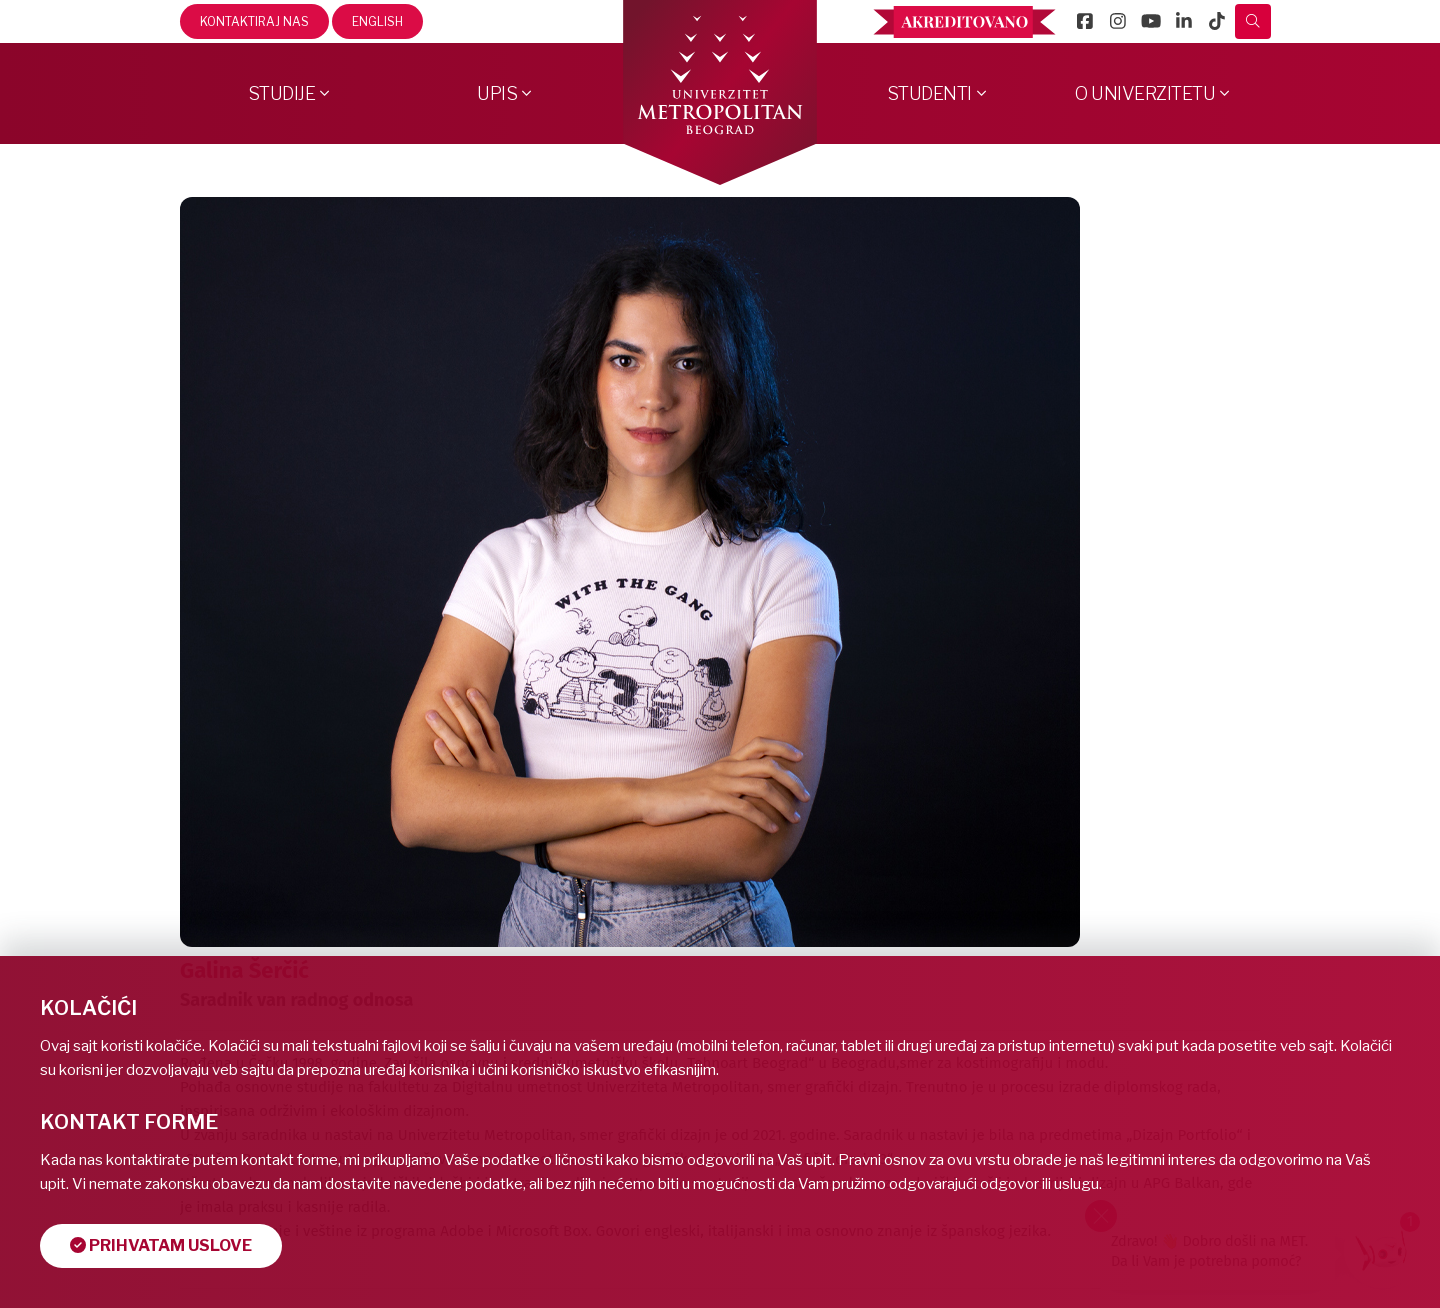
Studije (282, 93)
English (377, 21)
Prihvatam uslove (161, 1245)
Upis (497, 93)
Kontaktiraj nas (254, 21)
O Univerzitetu (1145, 93)
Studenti (929, 93)
